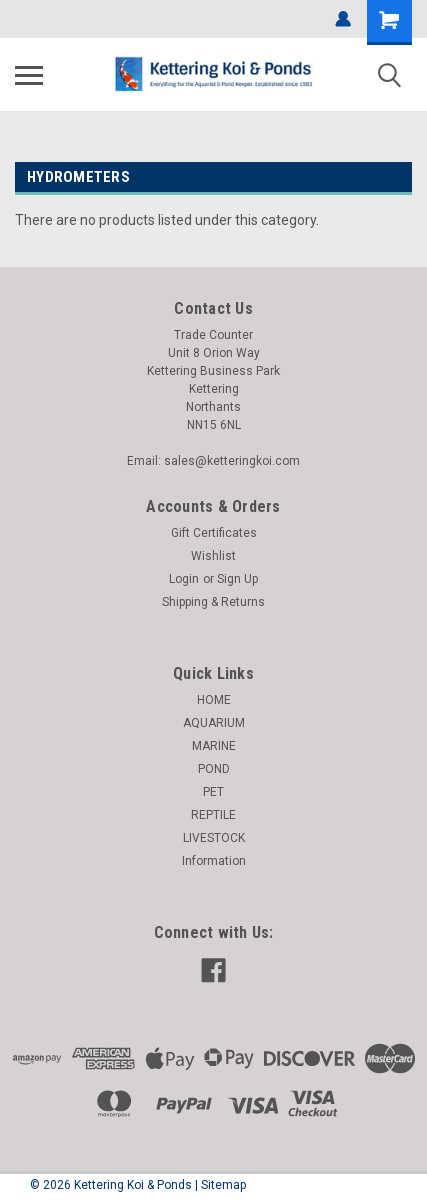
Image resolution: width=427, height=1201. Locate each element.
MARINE (214, 746)
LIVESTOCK (214, 838)
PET (213, 792)
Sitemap (223, 1185)
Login (184, 579)
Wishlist (213, 556)
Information (214, 861)
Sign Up (237, 579)
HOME (214, 700)
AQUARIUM (214, 723)
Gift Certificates (214, 533)
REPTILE (213, 815)
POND (214, 769)
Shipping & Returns (213, 602)
